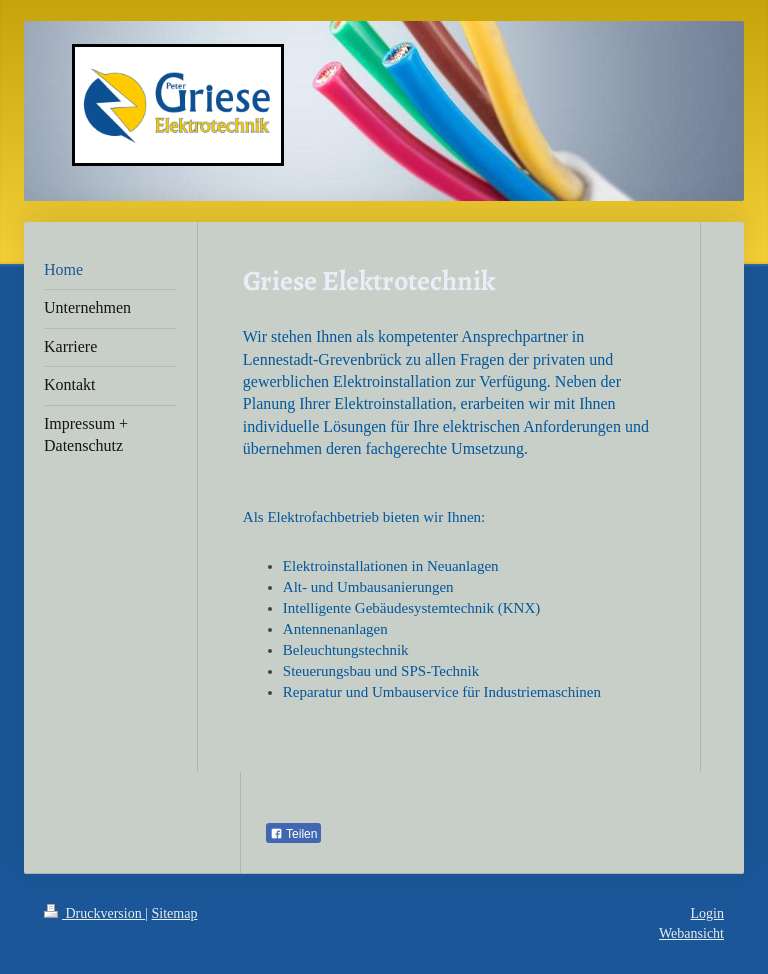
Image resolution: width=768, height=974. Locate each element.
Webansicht (691, 933)
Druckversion (94, 913)
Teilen (293, 834)
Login (707, 913)
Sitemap (175, 913)
